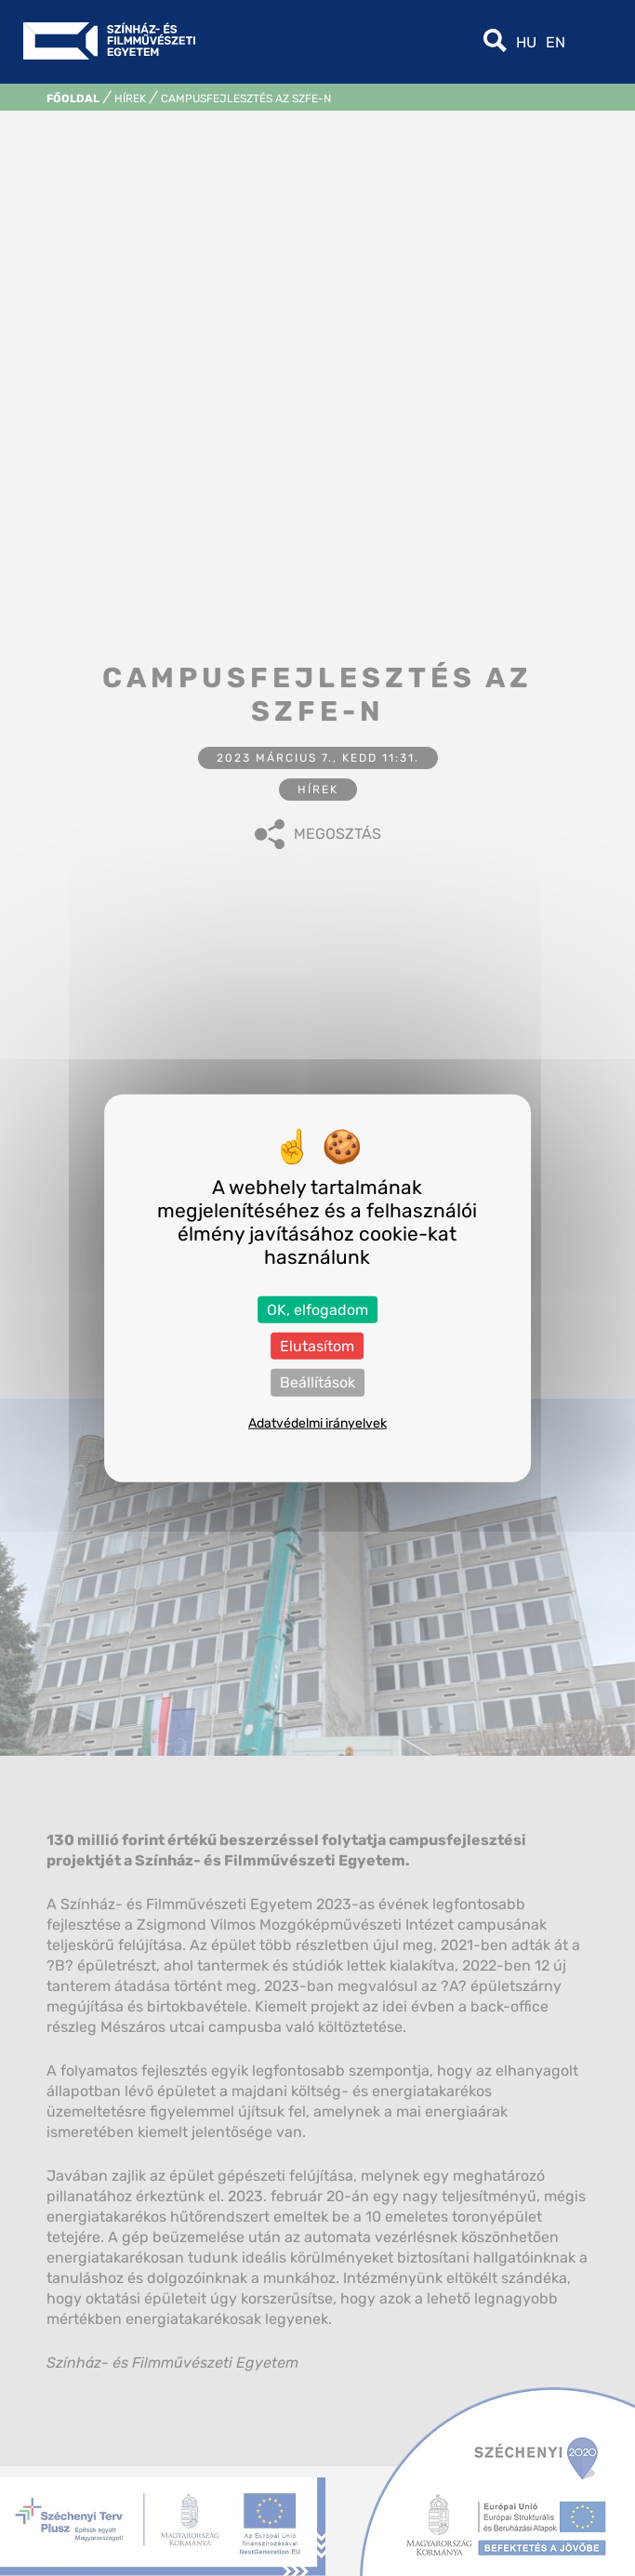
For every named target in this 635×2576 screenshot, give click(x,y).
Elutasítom (317, 1346)
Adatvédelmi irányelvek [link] (317, 1422)
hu (526, 42)
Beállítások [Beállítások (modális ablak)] (317, 1382)
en (555, 42)
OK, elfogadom (317, 1310)
